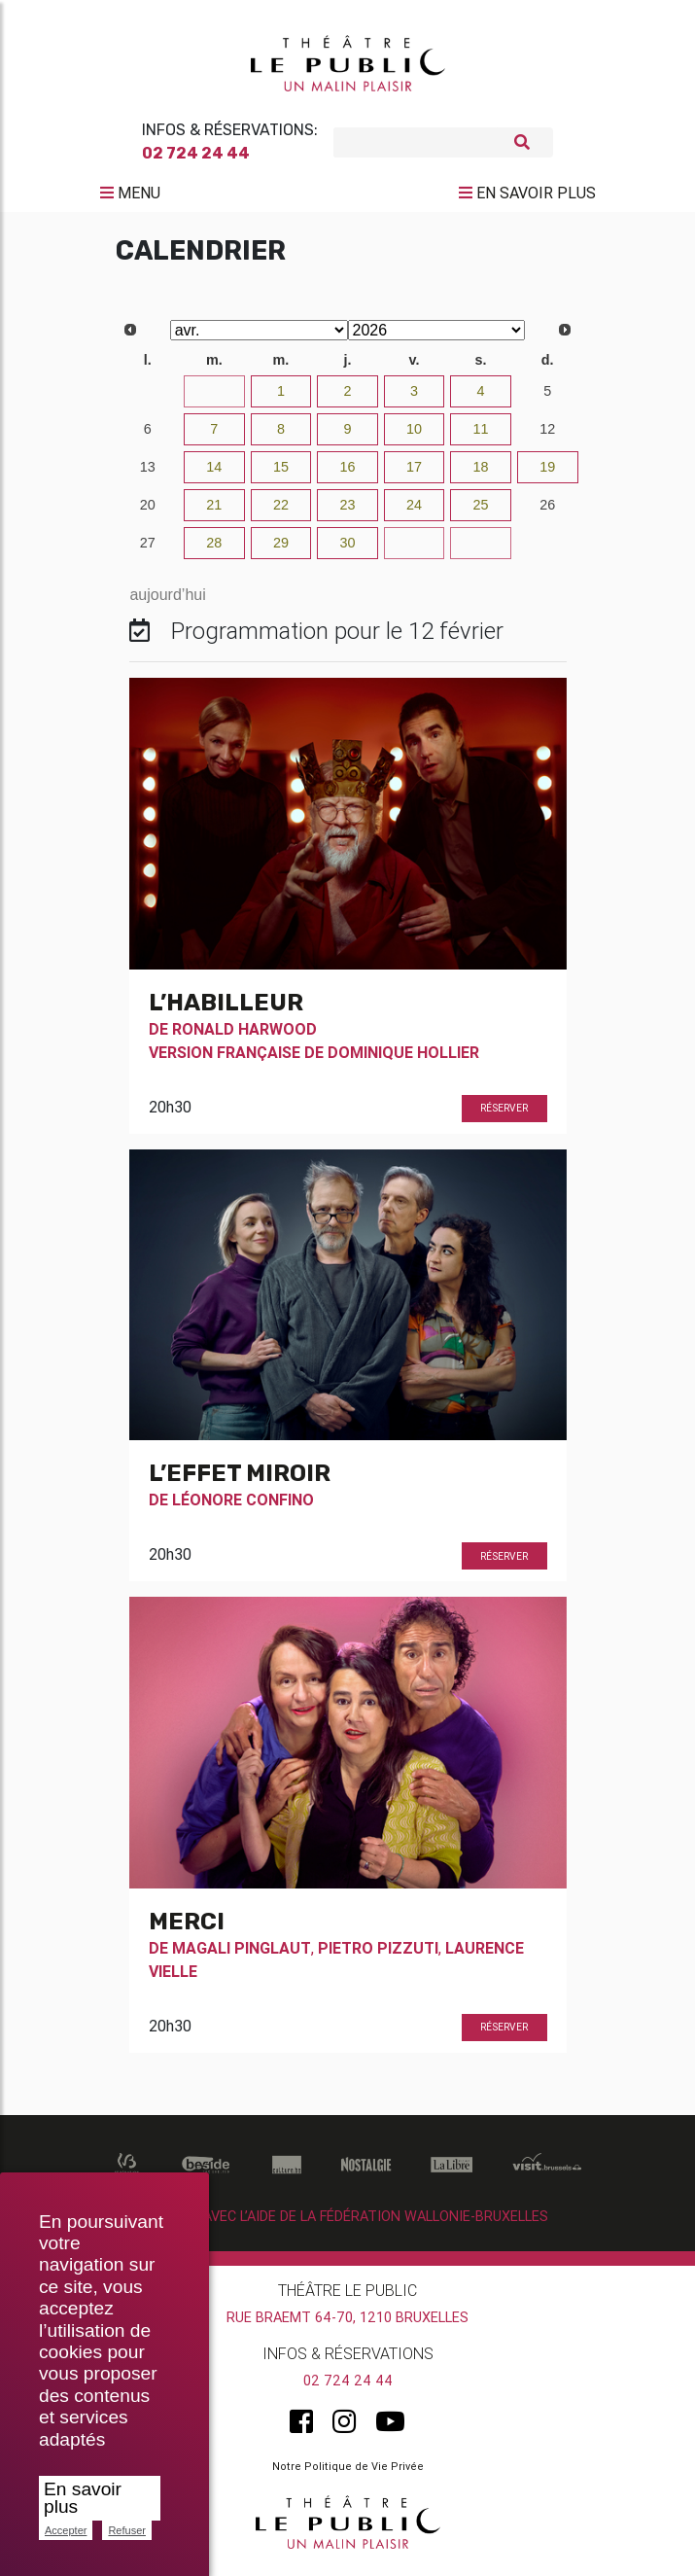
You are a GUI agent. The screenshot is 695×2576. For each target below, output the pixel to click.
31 (214, 398)
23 (347, 512)
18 (481, 474)
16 (347, 474)
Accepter (66, 2530)
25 (481, 512)
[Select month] (259, 338)
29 (281, 550)
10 (414, 436)
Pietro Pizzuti (378, 1955)
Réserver (504, 1116)
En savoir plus (83, 2498)
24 (414, 512)
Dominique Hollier (403, 1060)
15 (281, 474)
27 (148, 550)
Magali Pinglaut (241, 1955)
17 (414, 474)
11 (481, 436)
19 (547, 474)
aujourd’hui (167, 602)
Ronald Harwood (244, 1036)
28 (214, 550)
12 (547, 436)
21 (214, 512)
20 (148, 512)
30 (148, 398)
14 (214, 474)
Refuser (127, 2530)
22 (281, 512)
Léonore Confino (243, 1507)
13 (148, 474)
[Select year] (437, 338)
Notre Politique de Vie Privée (348, 2474)
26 (547, 512)
